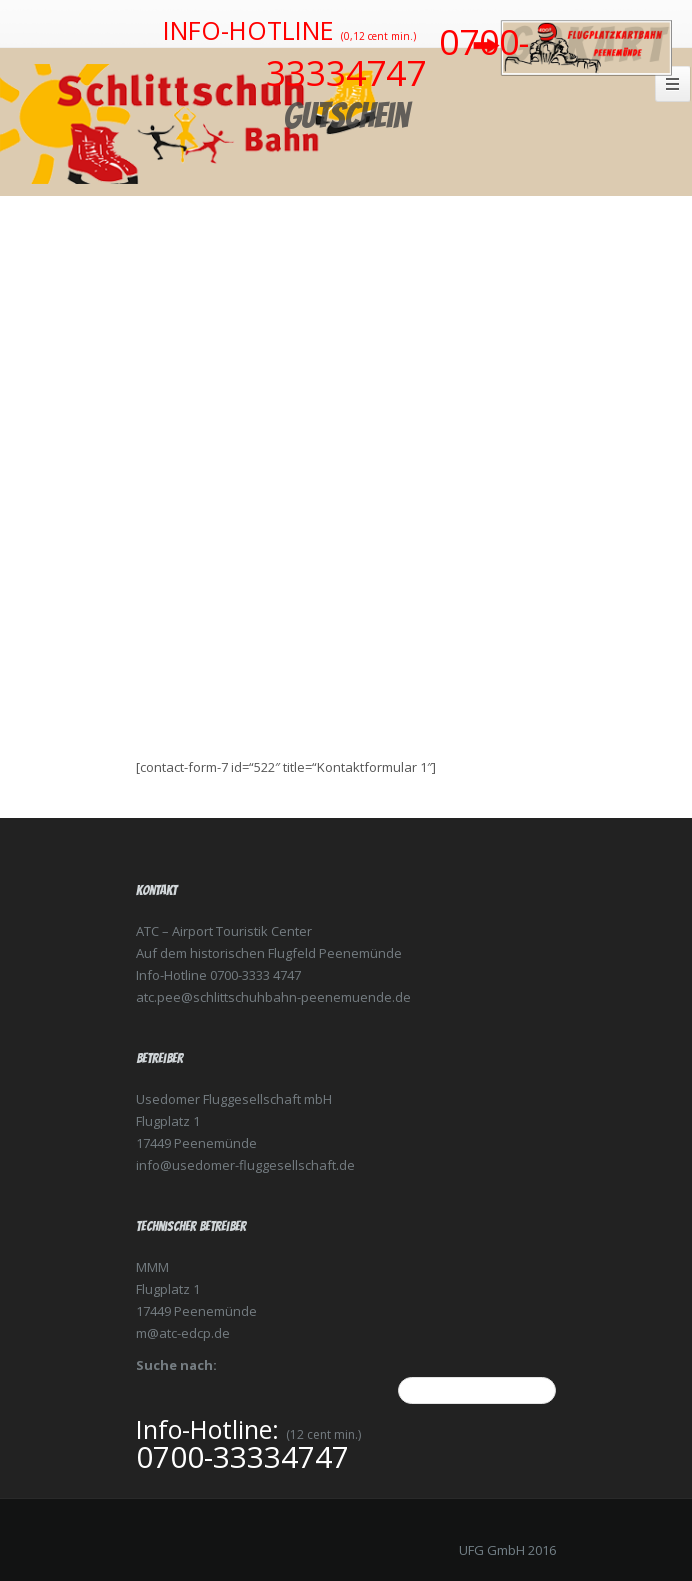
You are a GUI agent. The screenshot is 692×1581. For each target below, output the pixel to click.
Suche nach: (176, 1365)
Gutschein (346, 115)
